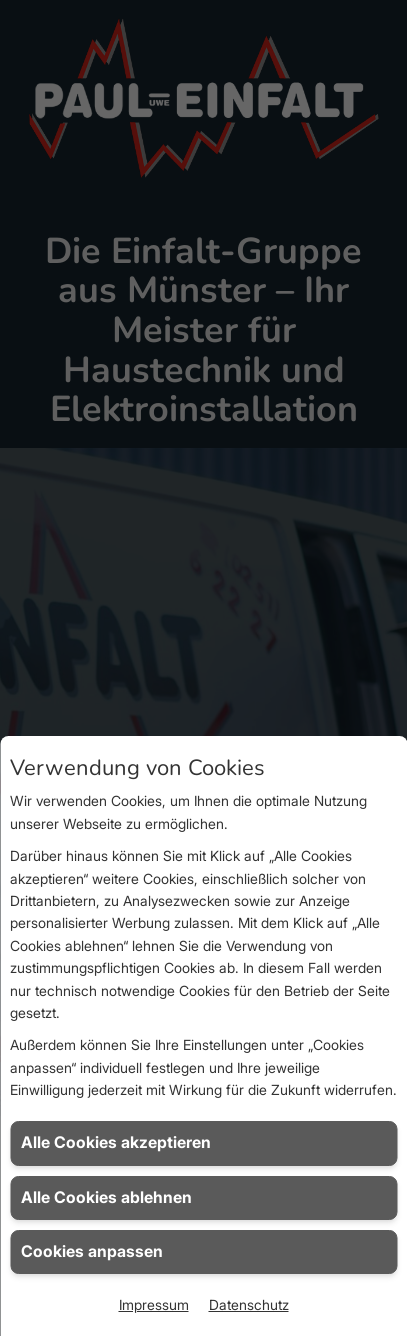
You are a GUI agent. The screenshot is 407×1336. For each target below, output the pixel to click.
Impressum (154, 1304)
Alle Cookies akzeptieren (116, 1142)
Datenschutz (249, 1304)
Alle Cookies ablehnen (106, 1197)
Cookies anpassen (92, 1251)
